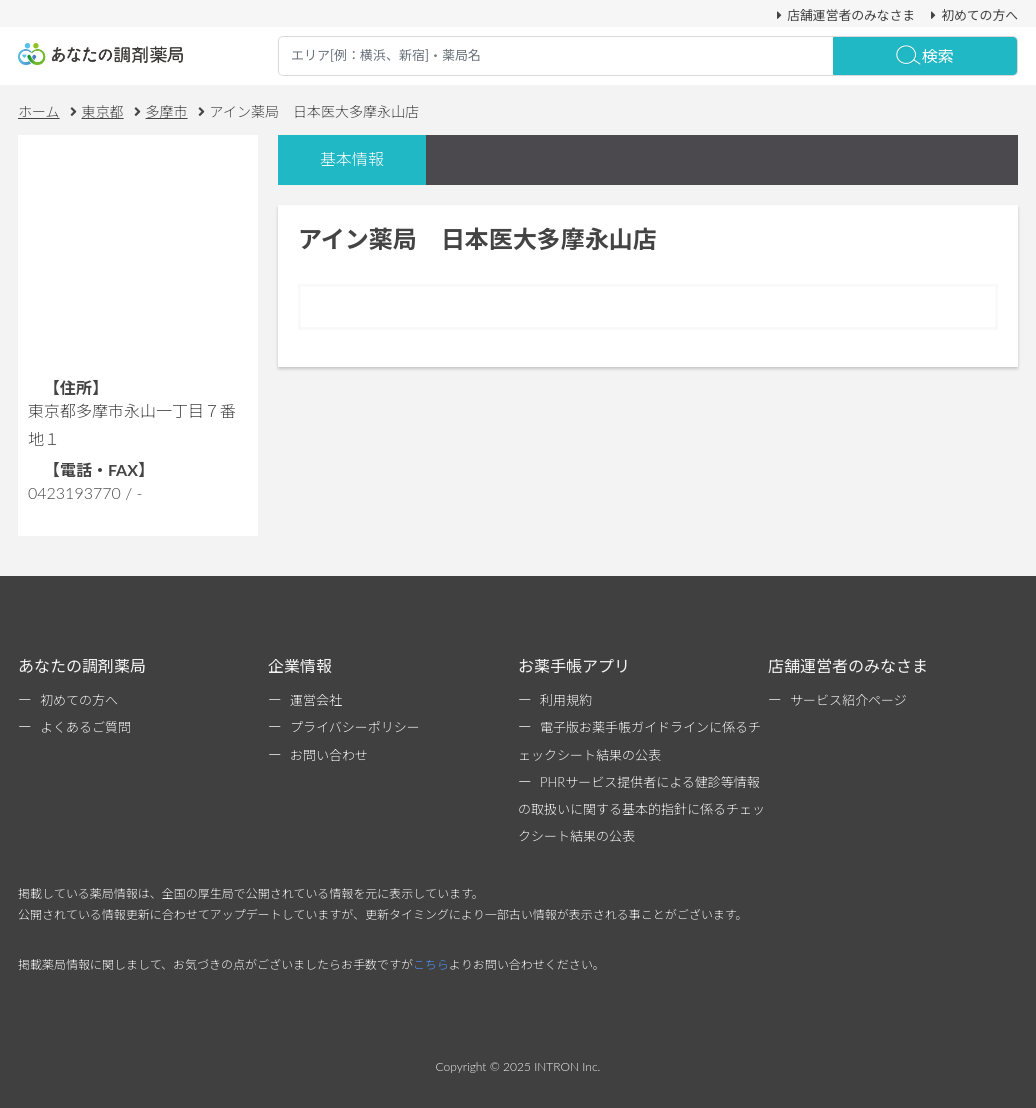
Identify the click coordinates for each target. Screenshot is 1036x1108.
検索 (925, 55)
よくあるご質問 (85, 727)
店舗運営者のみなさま (843, 15)
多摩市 (167, 111)
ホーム (39, 111)
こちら (431, 964)
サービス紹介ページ (848, 700)
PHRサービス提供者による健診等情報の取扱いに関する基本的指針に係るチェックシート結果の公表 (641, 809)
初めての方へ (971, 15)
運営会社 (316, 700)
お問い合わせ (329, 755)
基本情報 (352, 158)
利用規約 (566, 700)
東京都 (103, 111)
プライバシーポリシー (355, 727)
